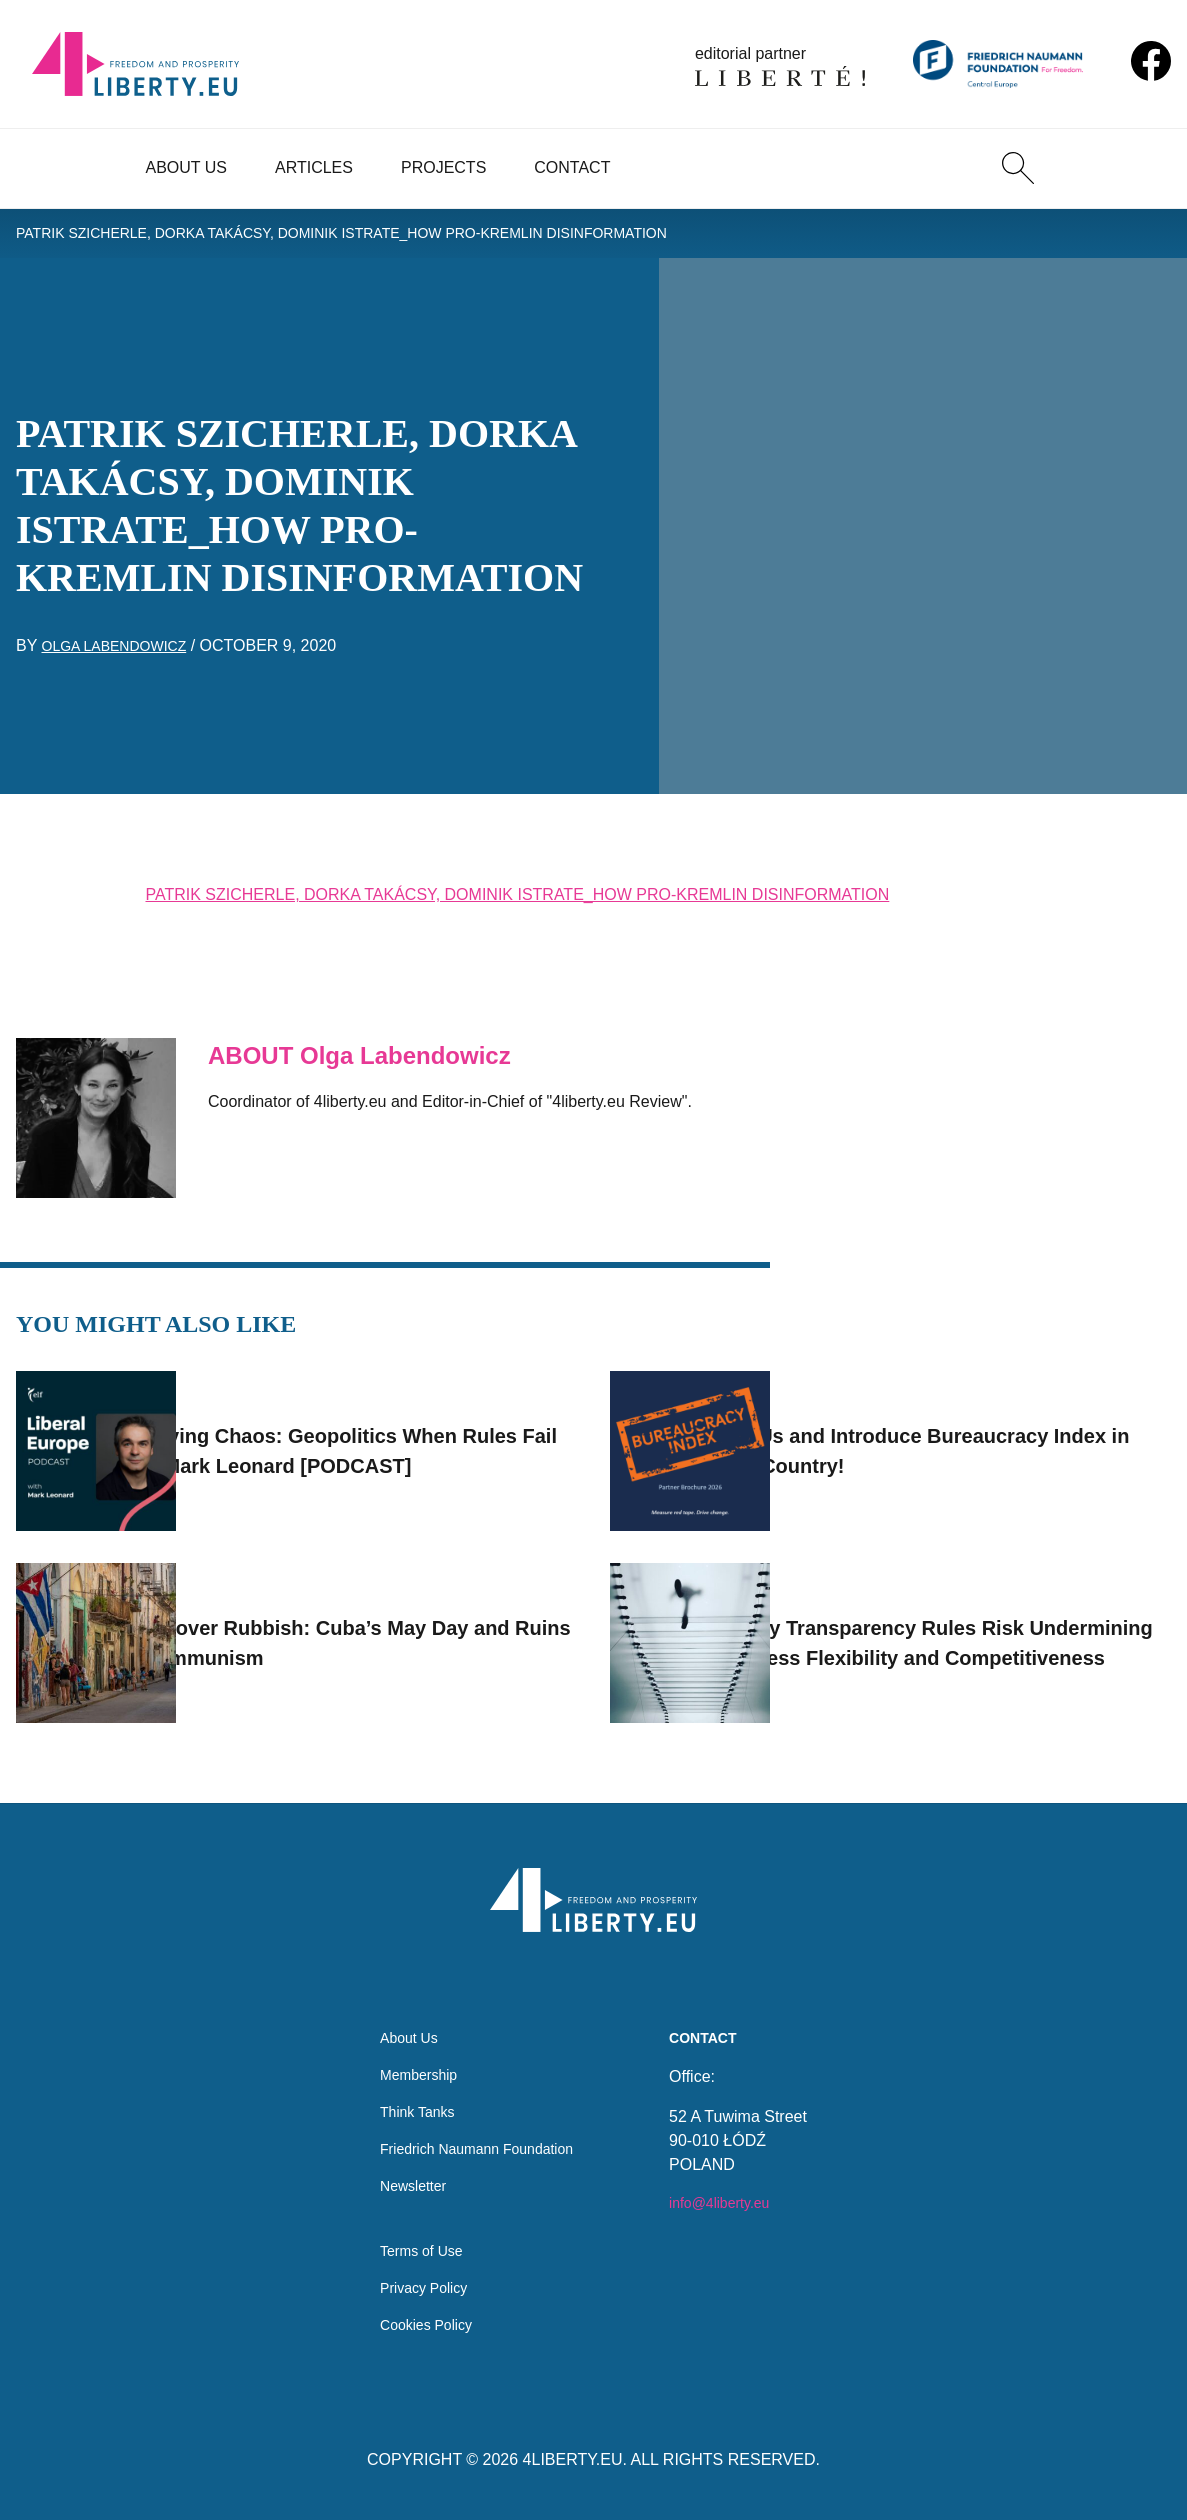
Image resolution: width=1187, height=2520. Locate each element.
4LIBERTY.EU (573, 2459)
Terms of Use (413, 2243)
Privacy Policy (416, 2283)
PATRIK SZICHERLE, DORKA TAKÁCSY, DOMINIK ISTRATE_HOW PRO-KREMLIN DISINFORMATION (388, 236)
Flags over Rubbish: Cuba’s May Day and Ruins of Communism (383, 1615)
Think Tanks (408, 2091)
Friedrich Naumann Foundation (476, 2131)
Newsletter (404, 2171)
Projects (443, 167)
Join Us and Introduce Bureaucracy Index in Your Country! (970, 1423)
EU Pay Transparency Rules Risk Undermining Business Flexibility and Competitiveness (980, 1615)
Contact (572, 167)
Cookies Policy (418, 2323)
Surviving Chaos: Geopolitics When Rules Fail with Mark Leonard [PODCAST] (377, 1423)
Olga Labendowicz (124, 652)
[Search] (1018, 168)
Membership (410, 2051)
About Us (187, 167)
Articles (314, 167)
